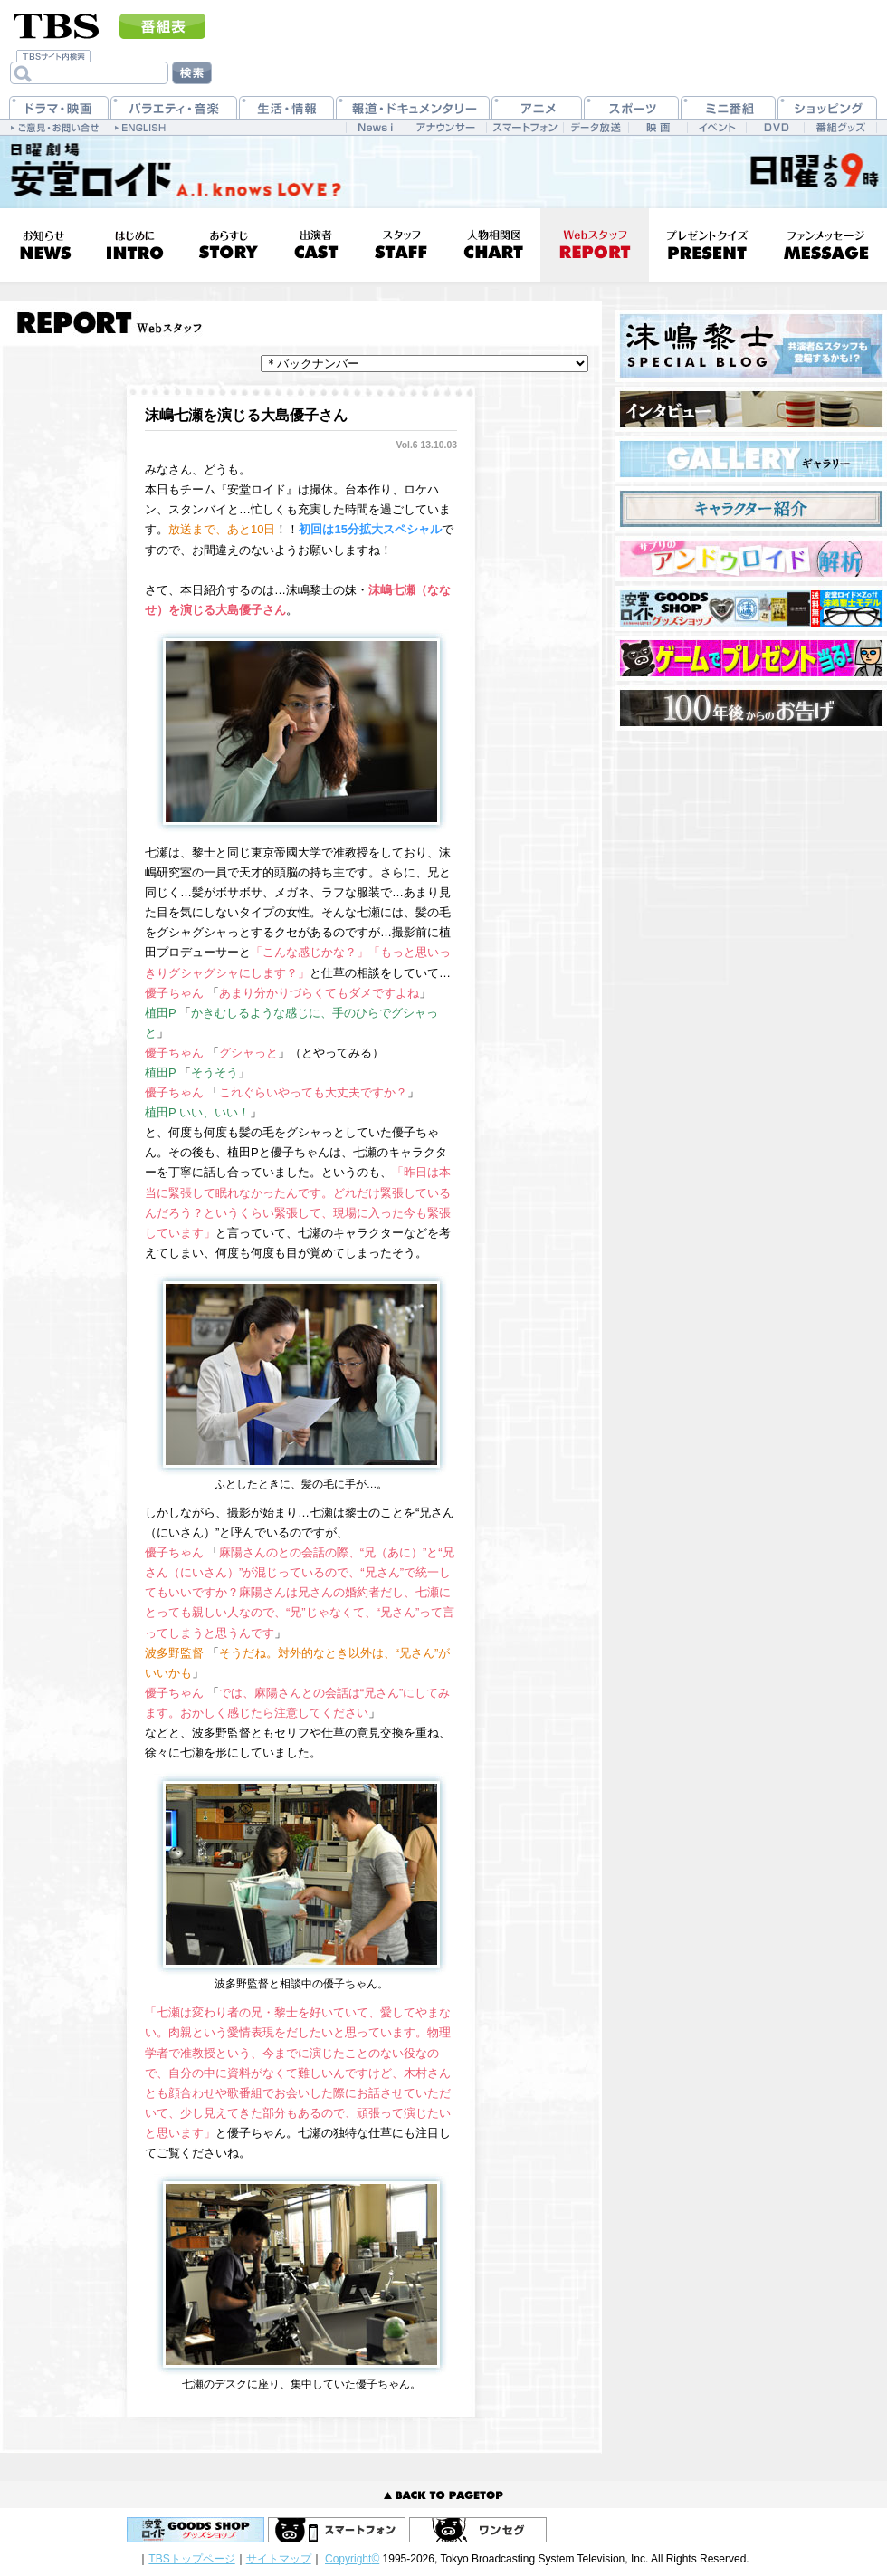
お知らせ (44, 245)
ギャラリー (751, 459)
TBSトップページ (191, 2558)
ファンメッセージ (826, 245)
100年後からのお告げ (751, 708)
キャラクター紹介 (751, 508)
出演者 (315, 245)
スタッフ (401, 245)
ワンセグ (478, 2529)
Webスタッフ (594, 245)
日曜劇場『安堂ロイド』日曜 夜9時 (170, 172)
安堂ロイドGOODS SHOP (751, 608)
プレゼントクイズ (707, 245)
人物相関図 (493, 245)
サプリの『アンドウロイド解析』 (751, 558)
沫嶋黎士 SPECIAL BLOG (751, 346)
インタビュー (751, 409)
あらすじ (227, 245)
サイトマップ (278, 2558)
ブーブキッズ (751, 658)
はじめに (134, 245)
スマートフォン (336, 2529)
